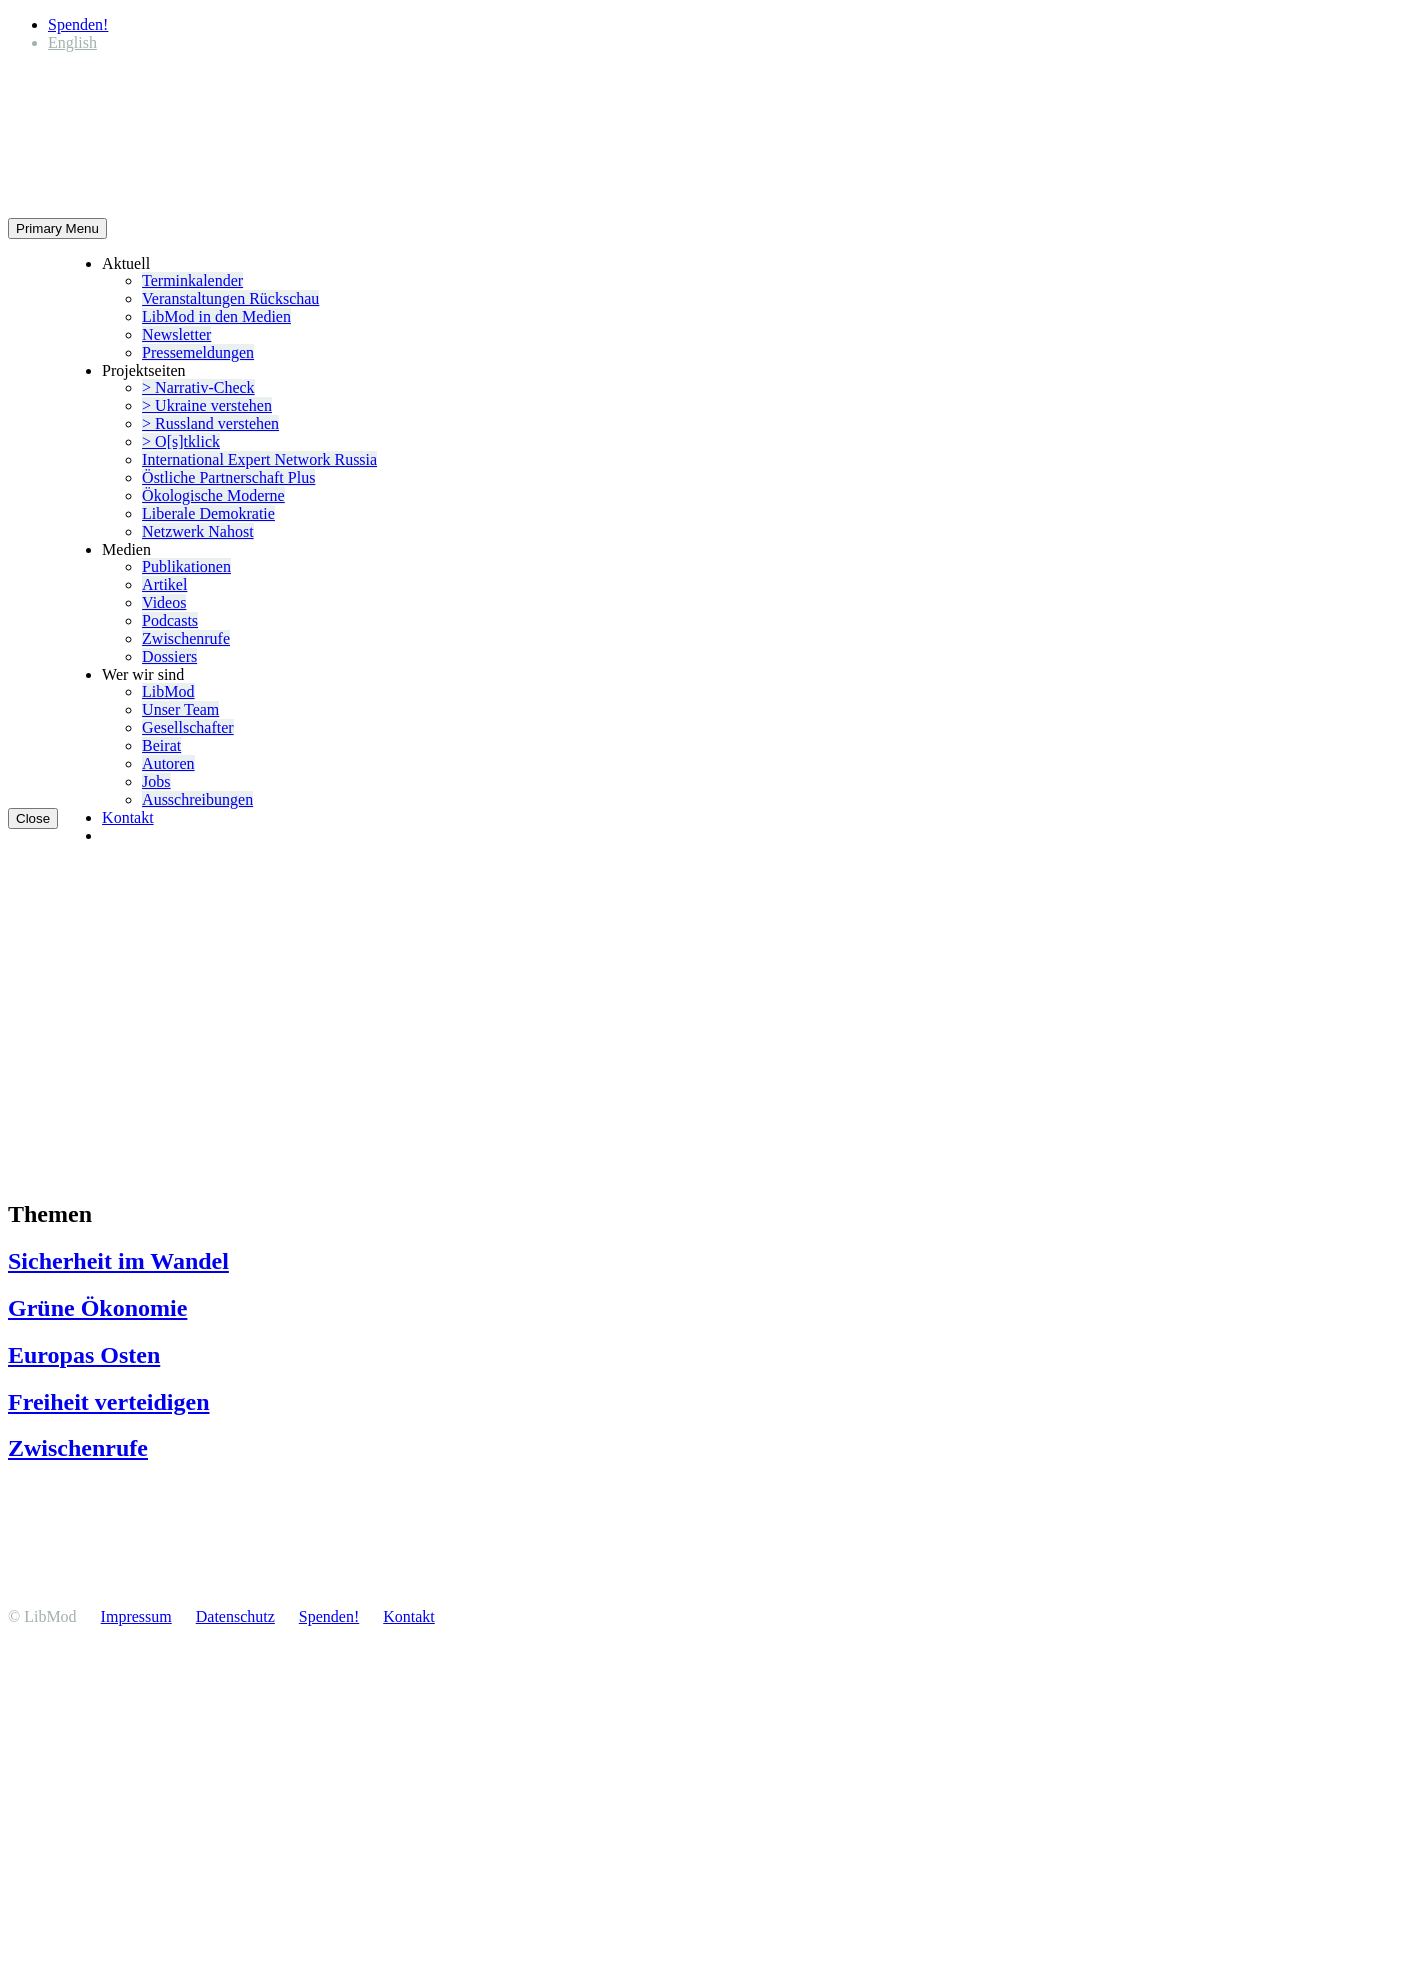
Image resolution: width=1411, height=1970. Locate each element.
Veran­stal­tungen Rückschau (230, 298)
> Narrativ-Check (198, 387)
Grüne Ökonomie (97, 1308)
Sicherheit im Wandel (118, 1261)
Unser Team (180, 709)
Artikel (164, 584)
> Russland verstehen (210, 423)
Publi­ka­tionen (186, 566)
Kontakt (128, 817)
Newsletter (176, 334)
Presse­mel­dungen (198, 352)
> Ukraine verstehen (207, 405)
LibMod (168, 691)
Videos (164, 602)
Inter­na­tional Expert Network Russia (259, 459)
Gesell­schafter (188, 727)
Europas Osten (84, 1355)
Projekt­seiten (144, 370)
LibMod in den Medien (216, 316)
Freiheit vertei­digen (109, 1402)
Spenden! (78, 24)
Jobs (156, 781)
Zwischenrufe (186, 638)
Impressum (136, 1616)
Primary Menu (57, 228)
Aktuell (126, 263)
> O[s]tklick (181, 441)
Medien (126, 549)
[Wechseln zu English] (72, 42)
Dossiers (169, 656)
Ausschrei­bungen (197, 799)
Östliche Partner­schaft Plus (228, 477)
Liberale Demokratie (208, 513)
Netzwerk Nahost (198, 531)
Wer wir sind (143, 674)
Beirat (161, 745)
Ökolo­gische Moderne (213, 495)
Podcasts (170, 620)
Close (33, 818)
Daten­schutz (235, 1616)
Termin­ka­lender (192, 280)
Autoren (168, 763)
